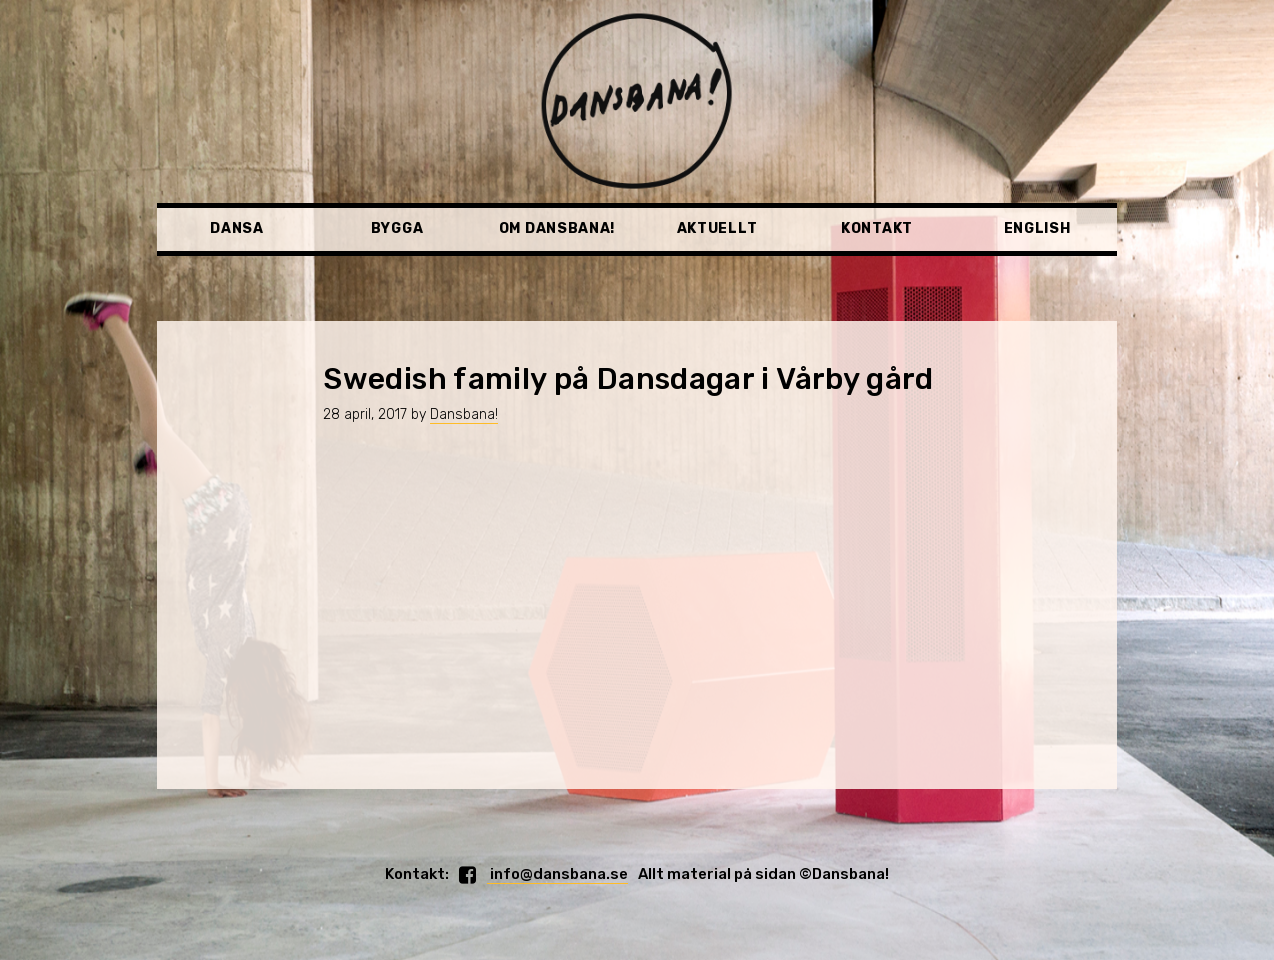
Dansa (237, 228)
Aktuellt (717, 228)
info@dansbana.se (557, 874)
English (1037, 228)
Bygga (397, 228)
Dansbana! (464, 414)
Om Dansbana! (557, 228)
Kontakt (877, 228)
